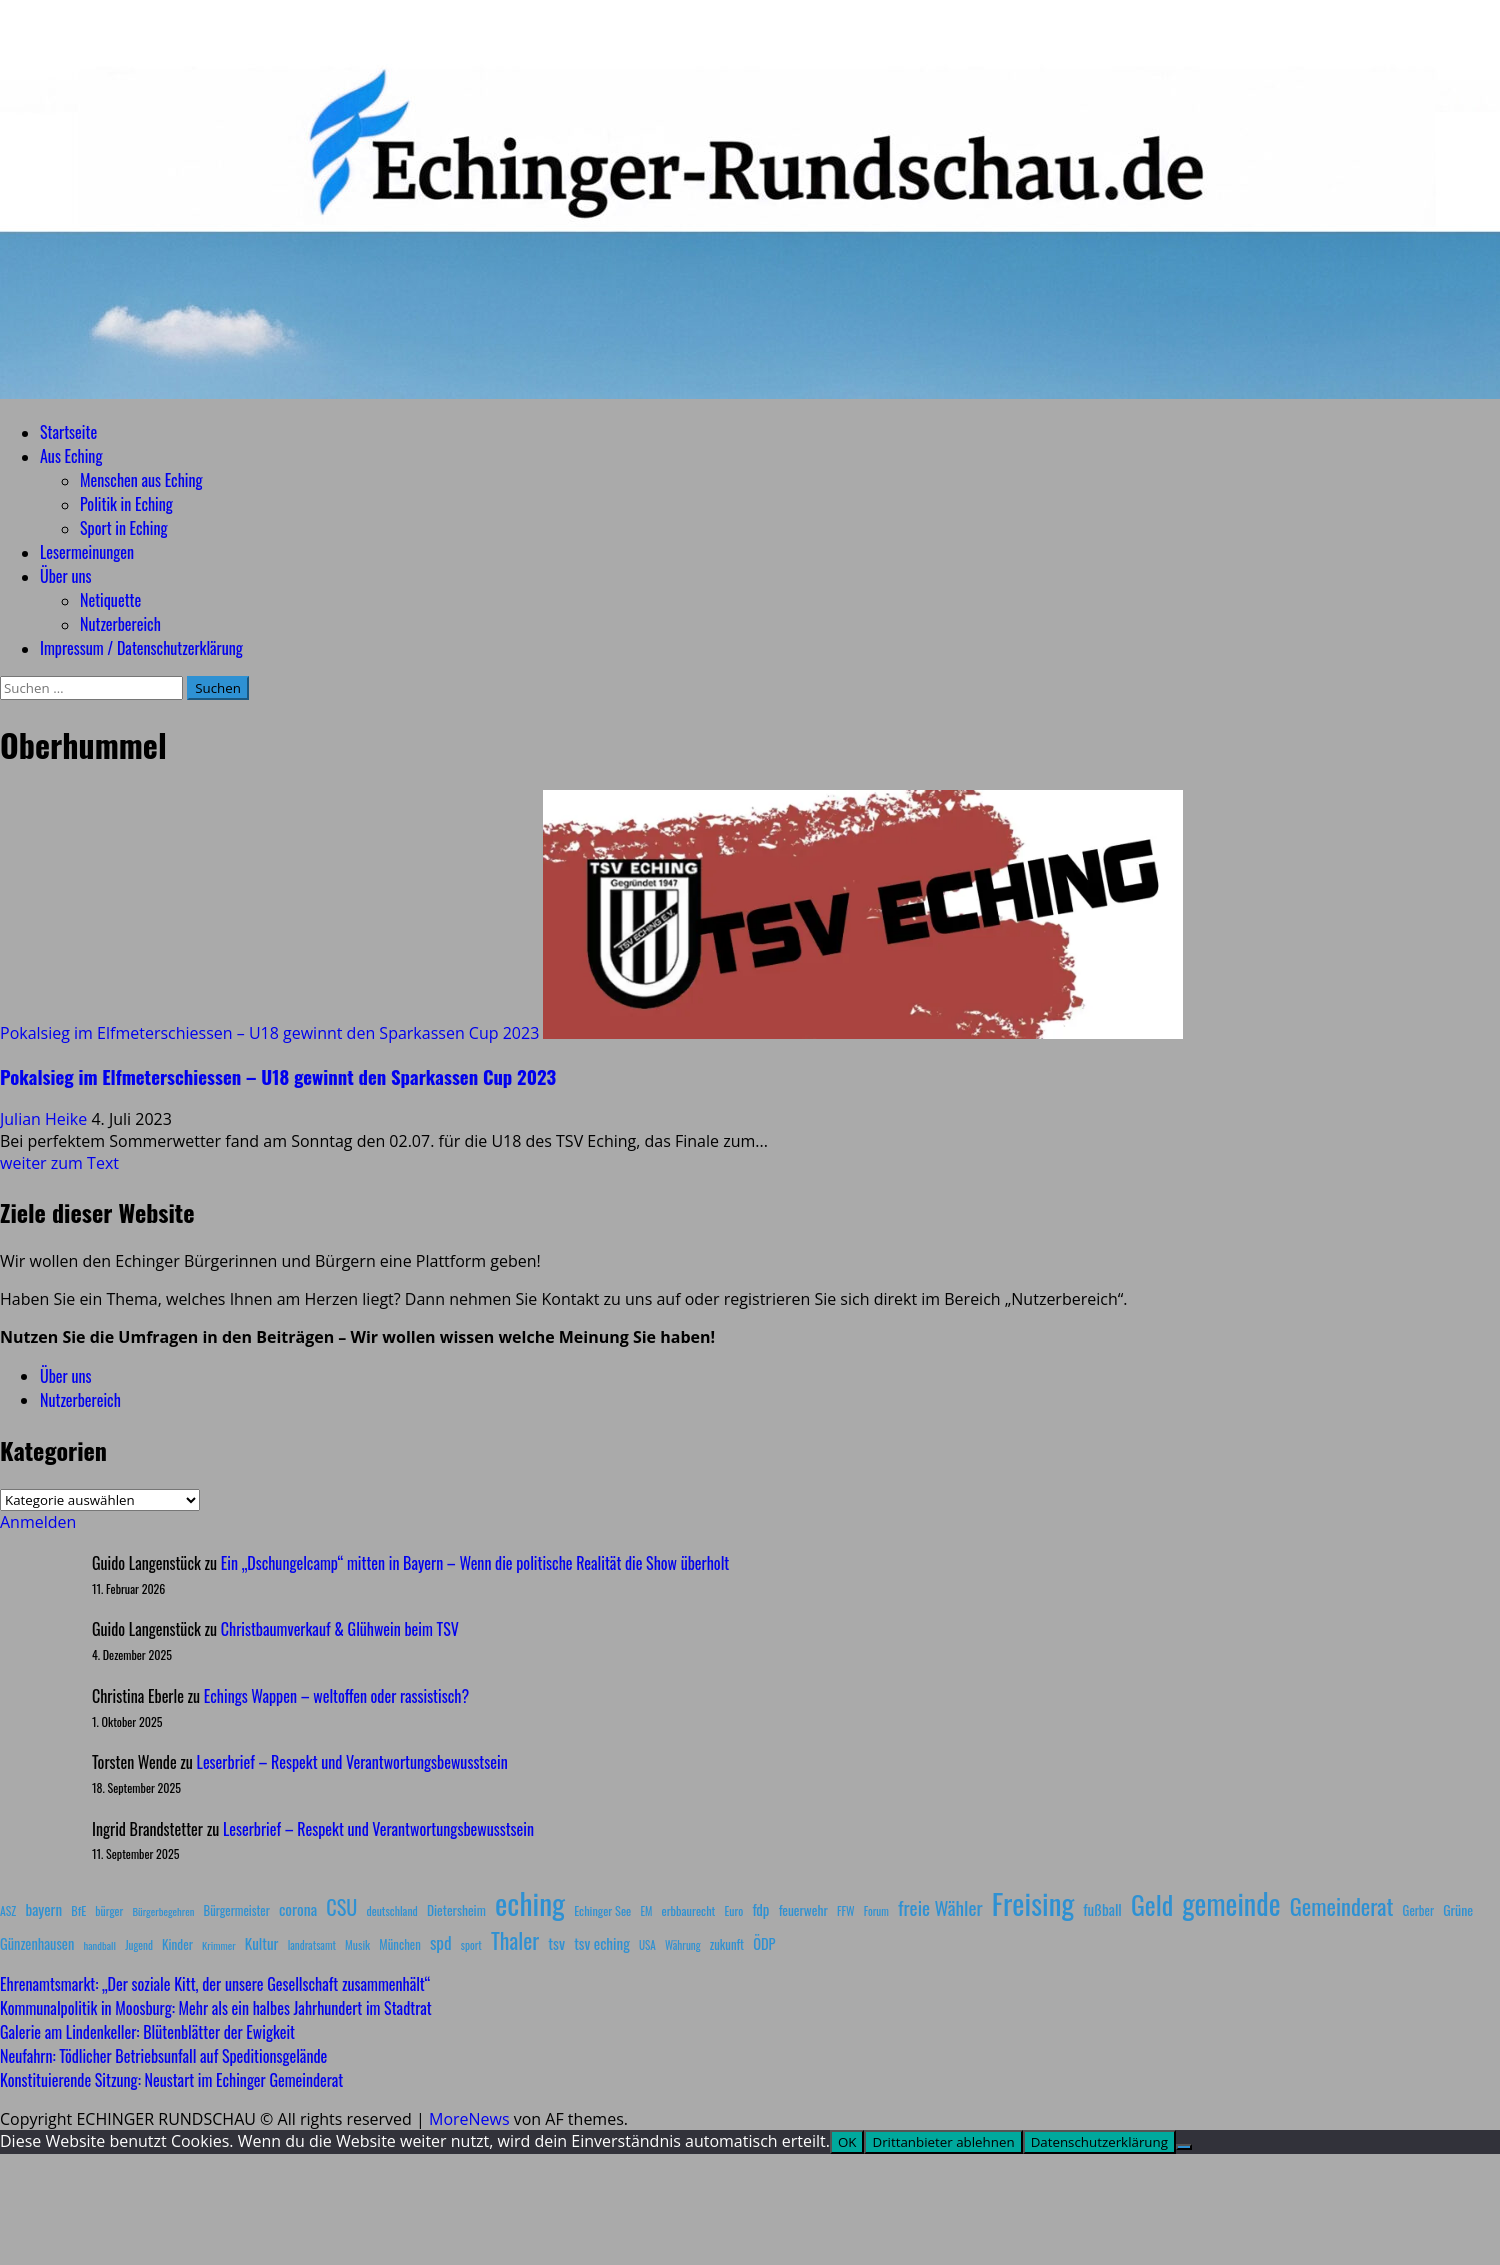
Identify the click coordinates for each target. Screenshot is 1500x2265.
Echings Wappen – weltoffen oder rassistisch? (336, 1696)
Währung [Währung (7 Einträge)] (683, 1945)
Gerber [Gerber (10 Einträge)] (1418, 1910)
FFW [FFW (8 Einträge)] (846, 1910)
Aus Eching (71, 456)
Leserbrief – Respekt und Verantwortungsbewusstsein (352, 1762)
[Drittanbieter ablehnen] (1184, 2147)
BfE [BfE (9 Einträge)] (78, 1910)
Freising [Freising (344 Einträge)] (1033, 1902)
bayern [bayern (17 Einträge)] (43, 1909)
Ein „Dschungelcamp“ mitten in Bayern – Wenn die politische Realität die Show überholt (475, 1563)
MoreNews (469, 2119)
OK (847, 2142)
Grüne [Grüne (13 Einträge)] (1458, 1909)
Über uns (65, 576)
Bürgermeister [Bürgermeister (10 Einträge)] (236, 1910)
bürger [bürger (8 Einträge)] (109, 1910)
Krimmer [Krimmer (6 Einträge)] (219, 1945)
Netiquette (110, 600)
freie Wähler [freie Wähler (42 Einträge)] (940, 1907)
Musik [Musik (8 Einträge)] (357, 1944)
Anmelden (38, 1522)
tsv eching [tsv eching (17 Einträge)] (602, 1943)
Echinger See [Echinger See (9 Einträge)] (602, 1910)
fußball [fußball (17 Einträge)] (1102, 1909)
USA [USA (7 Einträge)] (647, 1945)
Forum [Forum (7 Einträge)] (876, 1911)
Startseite (68, 432)
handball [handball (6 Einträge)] (99, 1945)
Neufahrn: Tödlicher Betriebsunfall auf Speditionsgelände (163, 2056)
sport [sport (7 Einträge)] (471, 1945)
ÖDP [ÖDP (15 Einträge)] (764, 1943)
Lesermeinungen (87, 552)
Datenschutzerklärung (1099, 2142)
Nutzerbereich (120, 624)
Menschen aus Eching (141, 480)
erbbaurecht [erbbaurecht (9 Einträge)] (689, 1910)
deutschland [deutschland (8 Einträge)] (392, 1910)
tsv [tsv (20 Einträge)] (556, 1943)
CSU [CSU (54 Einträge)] (341, 1907)
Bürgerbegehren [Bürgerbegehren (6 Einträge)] (163, 1911)
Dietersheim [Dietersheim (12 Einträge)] (456, 1910)
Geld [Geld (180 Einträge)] (1152, 1904)
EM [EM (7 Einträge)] (646, 1911)
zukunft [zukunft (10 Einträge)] (727, 1944)
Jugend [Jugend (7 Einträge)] (139, 1945)
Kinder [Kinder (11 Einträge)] (177, 1944)
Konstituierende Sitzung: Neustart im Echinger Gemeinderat (171, 2080)
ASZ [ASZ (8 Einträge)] (8, 1910)
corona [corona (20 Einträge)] (298, 1909)
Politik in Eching (126, 504)
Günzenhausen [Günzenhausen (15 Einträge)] (37, 1943)
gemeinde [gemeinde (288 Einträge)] (1231, 1903)
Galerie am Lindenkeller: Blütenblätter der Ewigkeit (147, 2032)
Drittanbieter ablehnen (943, 2142)
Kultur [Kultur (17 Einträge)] (262, 1943)
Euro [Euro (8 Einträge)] (734, 1910)
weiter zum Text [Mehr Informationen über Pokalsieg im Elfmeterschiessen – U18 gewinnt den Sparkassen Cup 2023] (59, 1163)
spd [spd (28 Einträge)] (441, 1942)
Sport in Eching (123, 528)
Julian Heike (45, 1119)
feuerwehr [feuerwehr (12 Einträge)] (803, 1910)
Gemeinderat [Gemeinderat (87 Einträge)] (1342, 1905)
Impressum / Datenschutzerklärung (141, 648)
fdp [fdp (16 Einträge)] (760, 1909)
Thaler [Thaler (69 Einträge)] (515, 1940)
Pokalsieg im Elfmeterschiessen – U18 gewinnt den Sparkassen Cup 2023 (269, 1033)
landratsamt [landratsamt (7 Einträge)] (312, 1945)
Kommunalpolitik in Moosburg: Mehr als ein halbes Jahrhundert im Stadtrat (216, 2008)
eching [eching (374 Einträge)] (530, 1902)
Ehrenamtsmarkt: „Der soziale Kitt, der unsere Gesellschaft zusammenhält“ (215, 1984)
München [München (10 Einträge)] (399, 1944)
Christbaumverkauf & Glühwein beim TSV (340, 1629)
